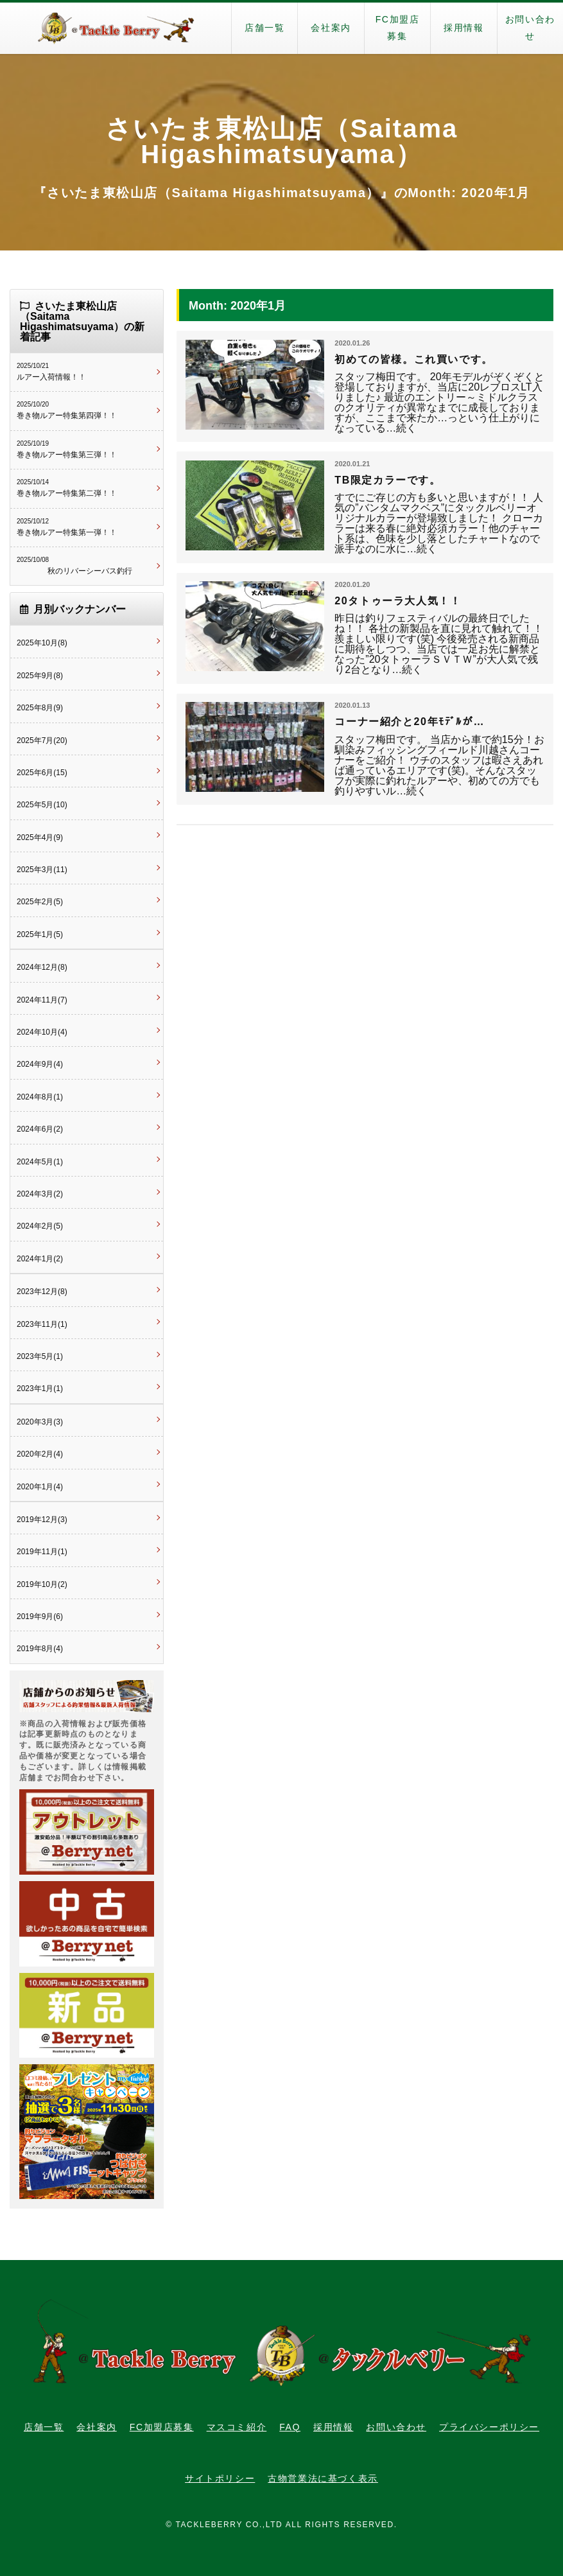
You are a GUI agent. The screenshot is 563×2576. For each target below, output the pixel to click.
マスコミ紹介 (237, 2427)
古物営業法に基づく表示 (323, 2478)
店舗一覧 (264, 27)
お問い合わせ (530, 27)
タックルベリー (115, 28)
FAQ (289, 2427)
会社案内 (331, 27)
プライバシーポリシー (489, 2427)
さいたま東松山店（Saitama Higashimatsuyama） (281, 141)
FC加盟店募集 (398, 27)
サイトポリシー (220, 2478)
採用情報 (463, 27)
